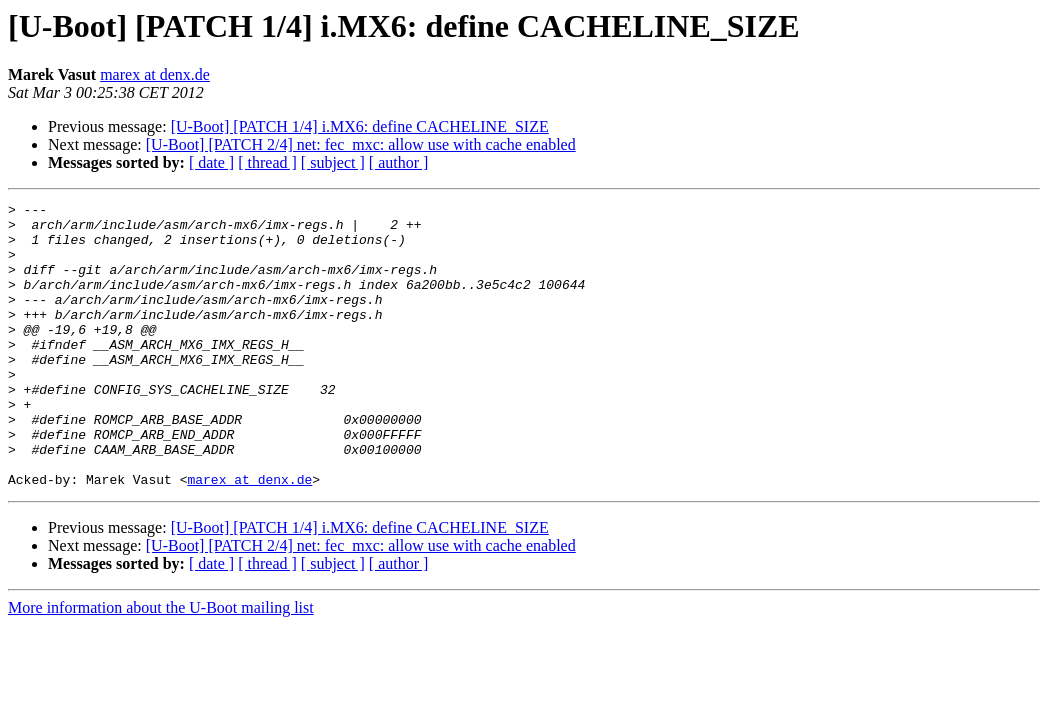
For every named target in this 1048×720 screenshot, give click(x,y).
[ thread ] (267, 162)
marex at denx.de (155, 74)
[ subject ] (333, 162)
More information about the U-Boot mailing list (161, 664)
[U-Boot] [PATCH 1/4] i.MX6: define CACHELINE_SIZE (360, 126)
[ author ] (399, 162)
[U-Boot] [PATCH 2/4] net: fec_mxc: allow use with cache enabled (361, 144)
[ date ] (211, 162)
